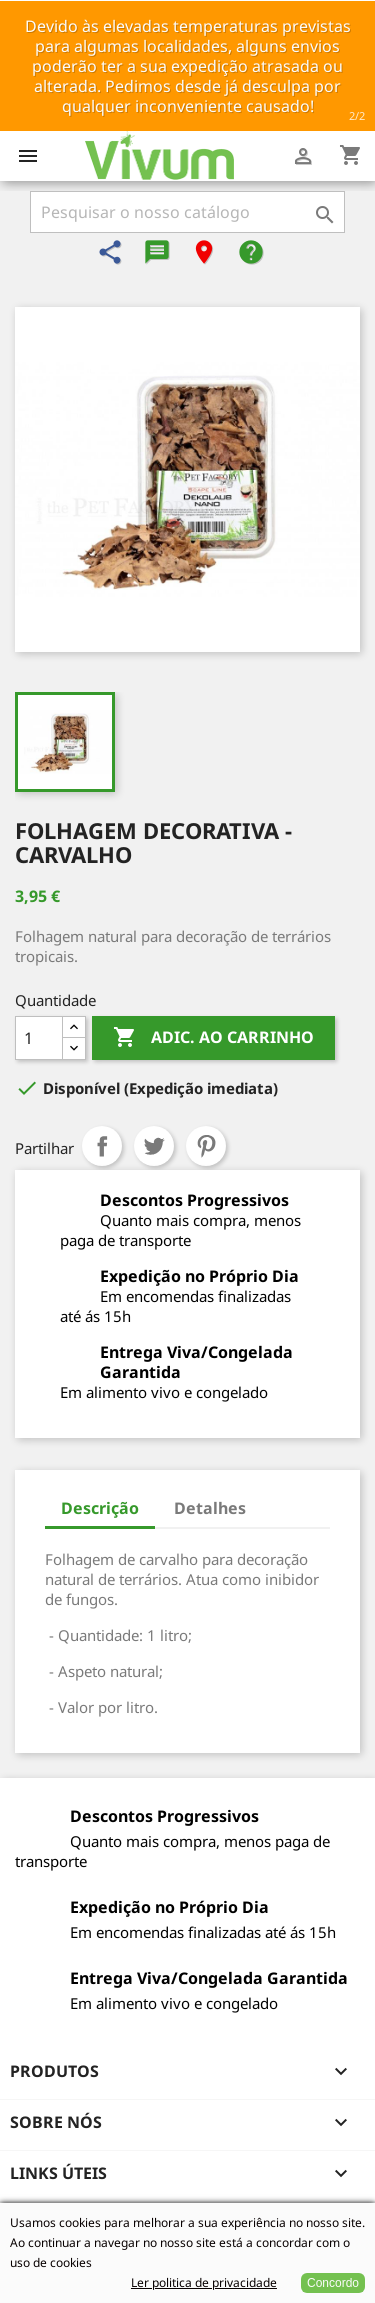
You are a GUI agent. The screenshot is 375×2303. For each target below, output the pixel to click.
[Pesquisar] (187, 212)
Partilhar (102, 1146)
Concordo (333, 2283)
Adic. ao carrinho (213, 1038)
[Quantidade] (39, 1038)
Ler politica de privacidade (204, 2282)
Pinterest (206, 1146)
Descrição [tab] (100, 1508)
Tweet (154, 1146)
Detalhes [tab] (210, 1508)
